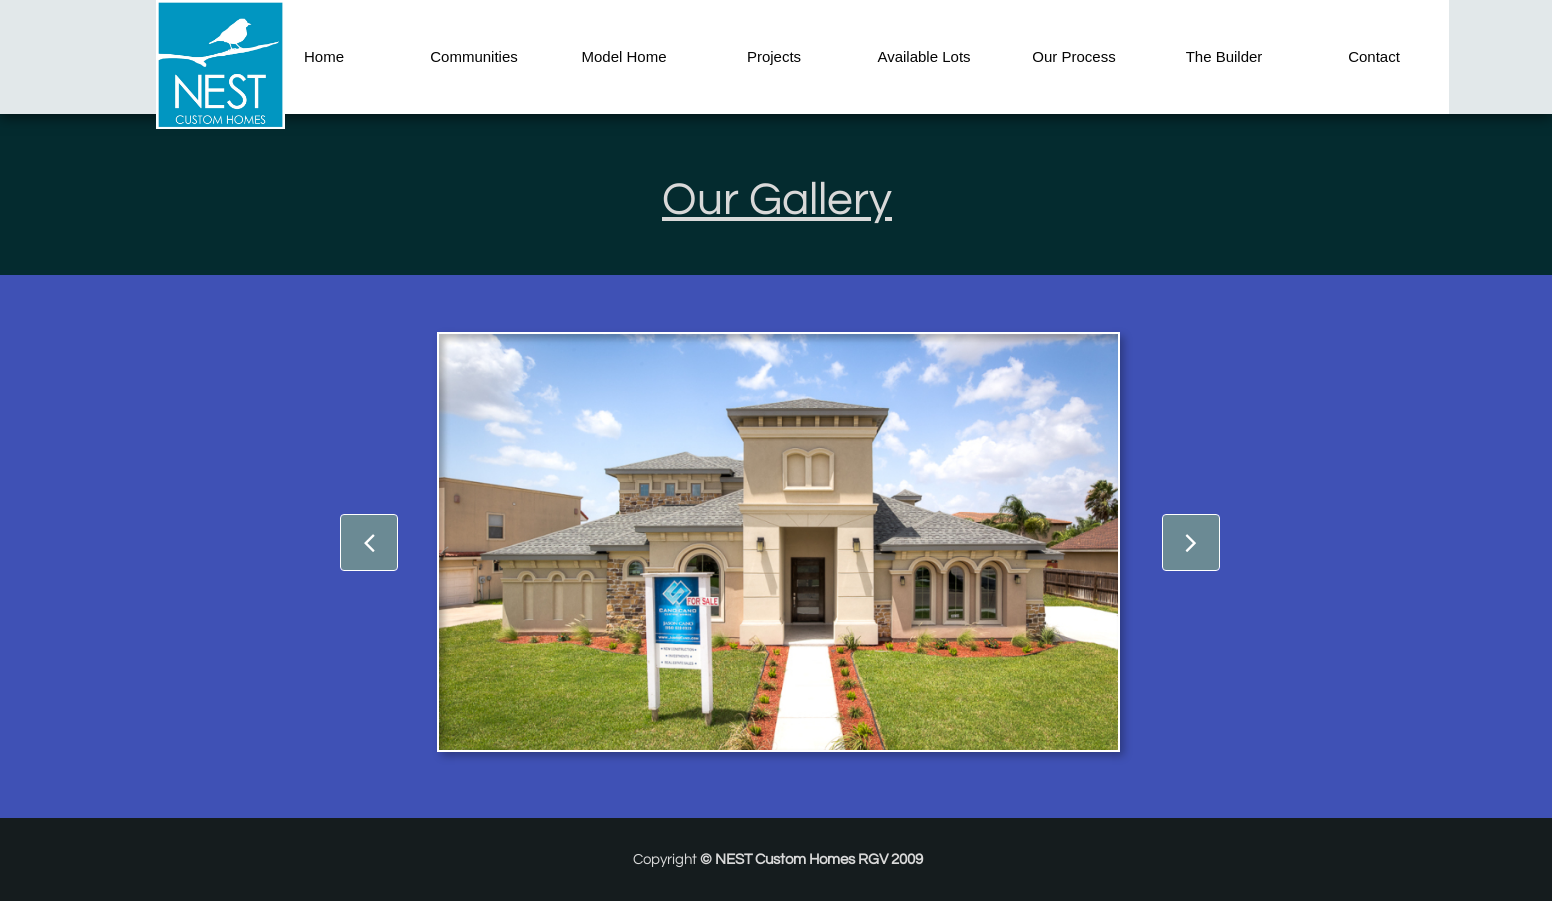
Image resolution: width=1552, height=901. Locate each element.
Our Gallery (777, 200)
